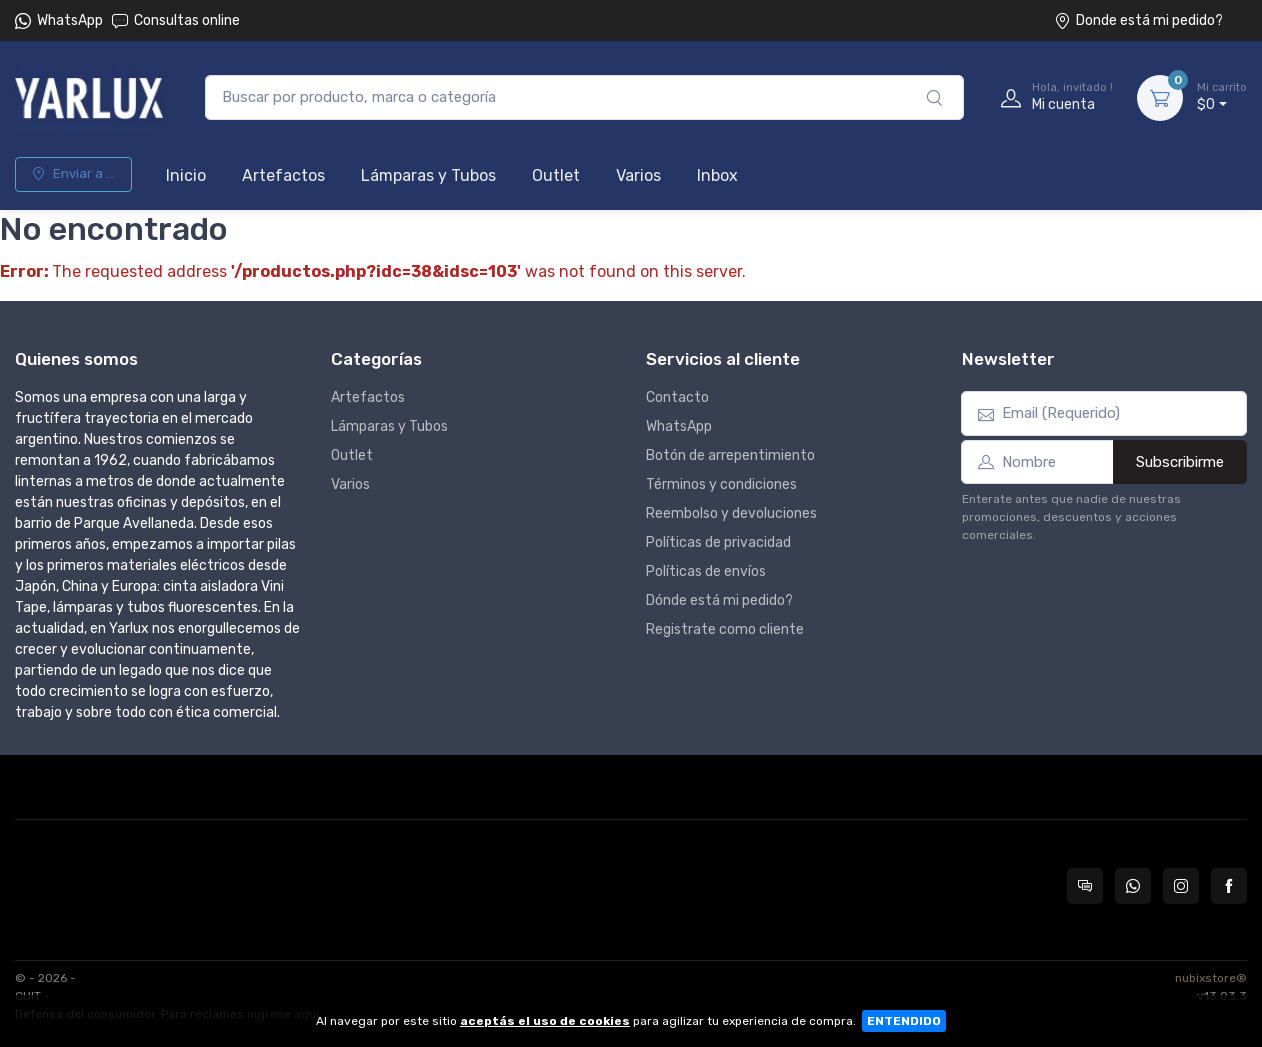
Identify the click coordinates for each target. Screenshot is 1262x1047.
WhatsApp (70, 20)
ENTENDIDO (904, 1021)
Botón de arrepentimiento (730, 455)
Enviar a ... (73, 173)
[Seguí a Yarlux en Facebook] (1229, 886)
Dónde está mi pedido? (719, 600)
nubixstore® (1211, 978)
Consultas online (176, 20)
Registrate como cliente (725, 629)
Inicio (186, 175)
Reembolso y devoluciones (731, 513)
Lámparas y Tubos (428, 175)
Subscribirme (1180, 462)
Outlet (556, 175)
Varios (638, 175)
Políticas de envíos (706, 571)
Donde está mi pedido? (1138, 20)
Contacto (677, 397)
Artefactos (283, 175)
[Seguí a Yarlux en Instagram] (1181, 886)
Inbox (717, 175)
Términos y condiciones (721, 484)
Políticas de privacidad (718, 542)
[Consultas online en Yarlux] (1085, 886)
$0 (1222, 97)
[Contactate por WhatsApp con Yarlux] (1133, 886)
